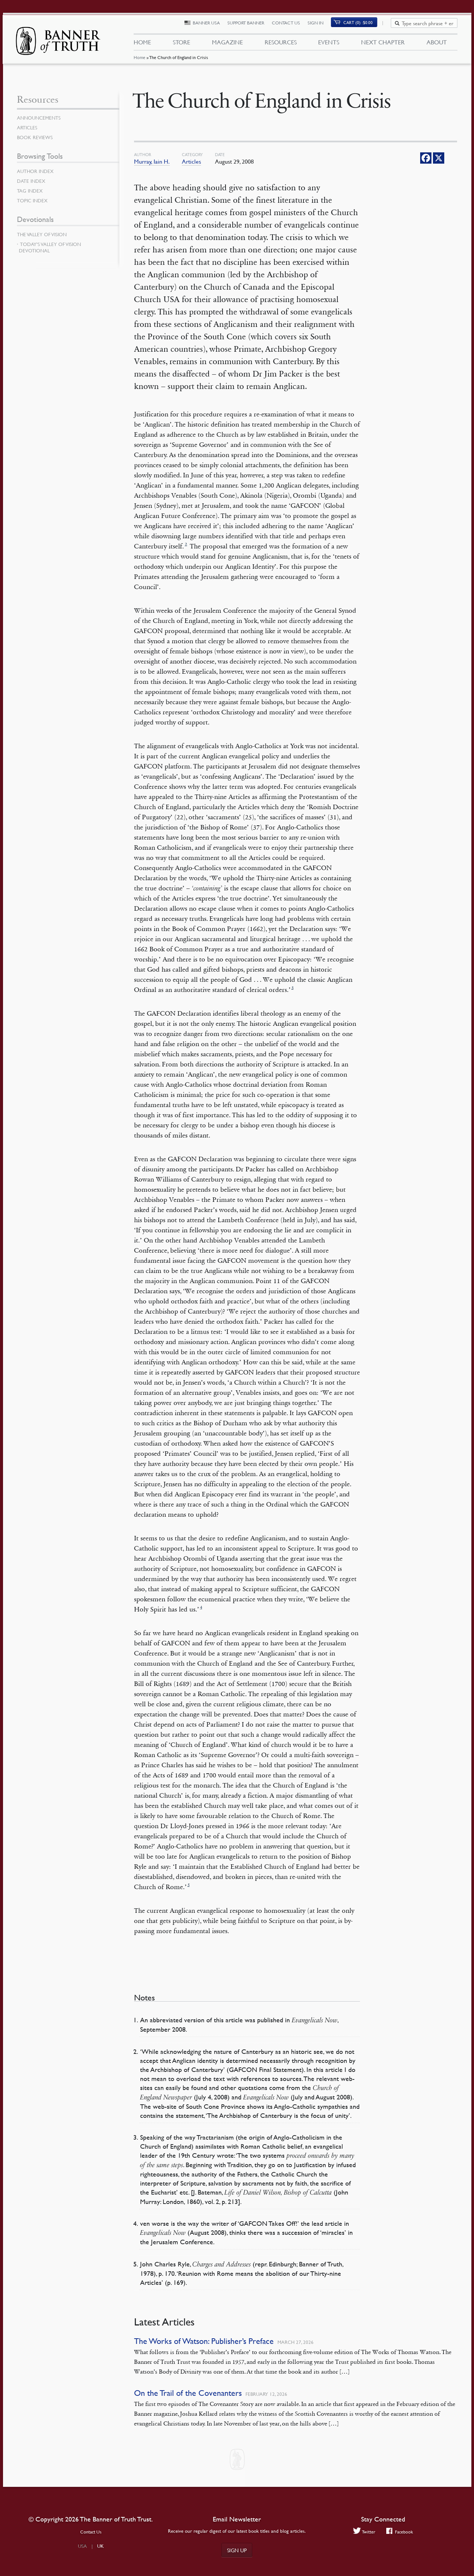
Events (328, 44)
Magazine (227, 44)
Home (139, 62)
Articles (191, 161)
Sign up (237, 2550)
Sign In (320, 25)
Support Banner (250, 25)
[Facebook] (425, 158)
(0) (362, 25)
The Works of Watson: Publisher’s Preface (204, 2341)
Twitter (363, 2532)
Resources (280, 44)
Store (181, 44)
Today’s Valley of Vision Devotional (50, 247)
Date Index (32, 181)
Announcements (40, 118)
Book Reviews (36, 137)
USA (82, 2546)
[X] (438, 158)
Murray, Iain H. (152, 161)
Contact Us (290, 25)
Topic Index (33, 200)
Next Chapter (383, 44)
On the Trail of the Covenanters (188, 2393)
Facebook (400, 2532)
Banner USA (210, 25)
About (437, 44)
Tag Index (30, 191)
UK (100, 2546)
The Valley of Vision (43, 234)
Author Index (36, 171)
